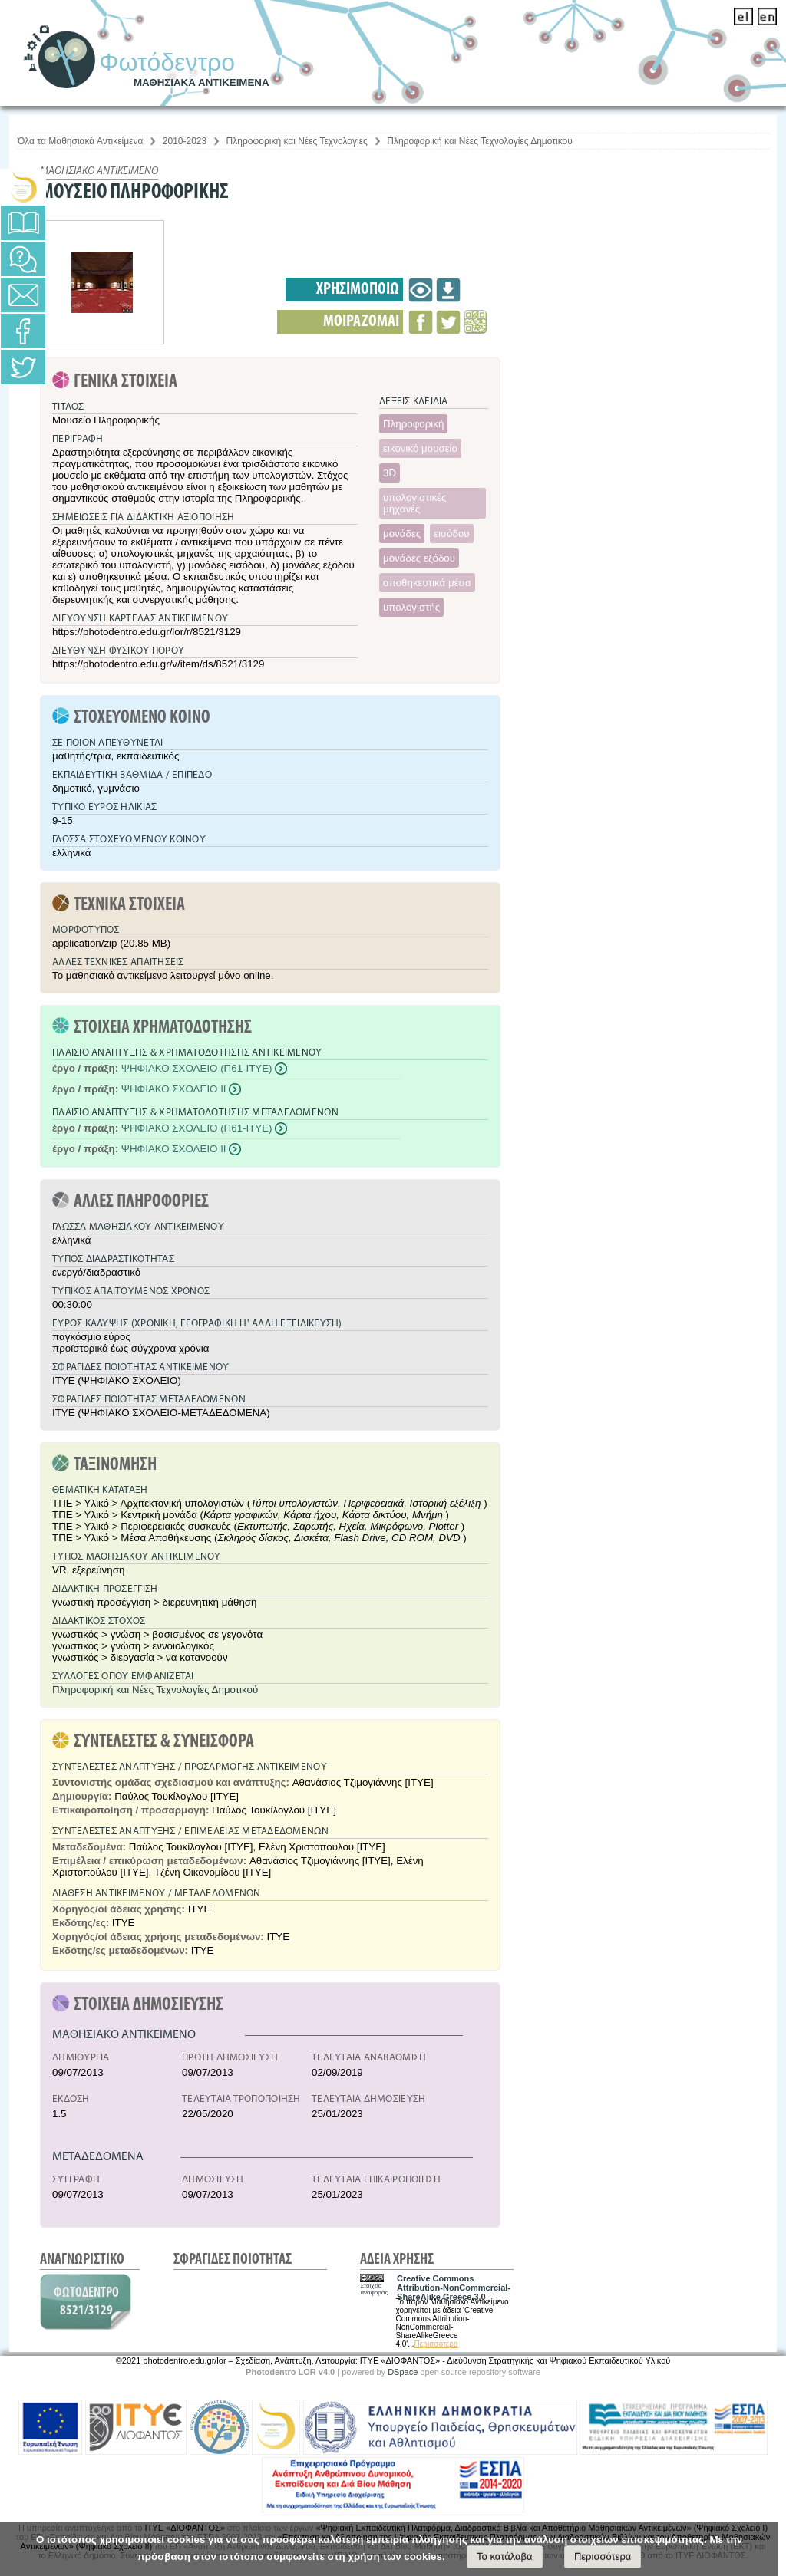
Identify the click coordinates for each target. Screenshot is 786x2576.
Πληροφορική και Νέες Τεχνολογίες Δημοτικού (480, 141)
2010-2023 (184, 141)
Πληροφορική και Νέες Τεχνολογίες (297, 141)
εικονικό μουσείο (420, 448)
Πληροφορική (413, 424)
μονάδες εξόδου (419, 558)
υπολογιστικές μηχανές (414, 503)
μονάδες (402, 533)
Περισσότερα (436, 2344)
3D (389, 473)
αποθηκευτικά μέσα (427, 582)
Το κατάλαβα (505, 2556)
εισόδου (452, 533)
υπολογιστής (411, 607)
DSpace (403, 2372)
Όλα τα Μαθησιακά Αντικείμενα (80, 141)
